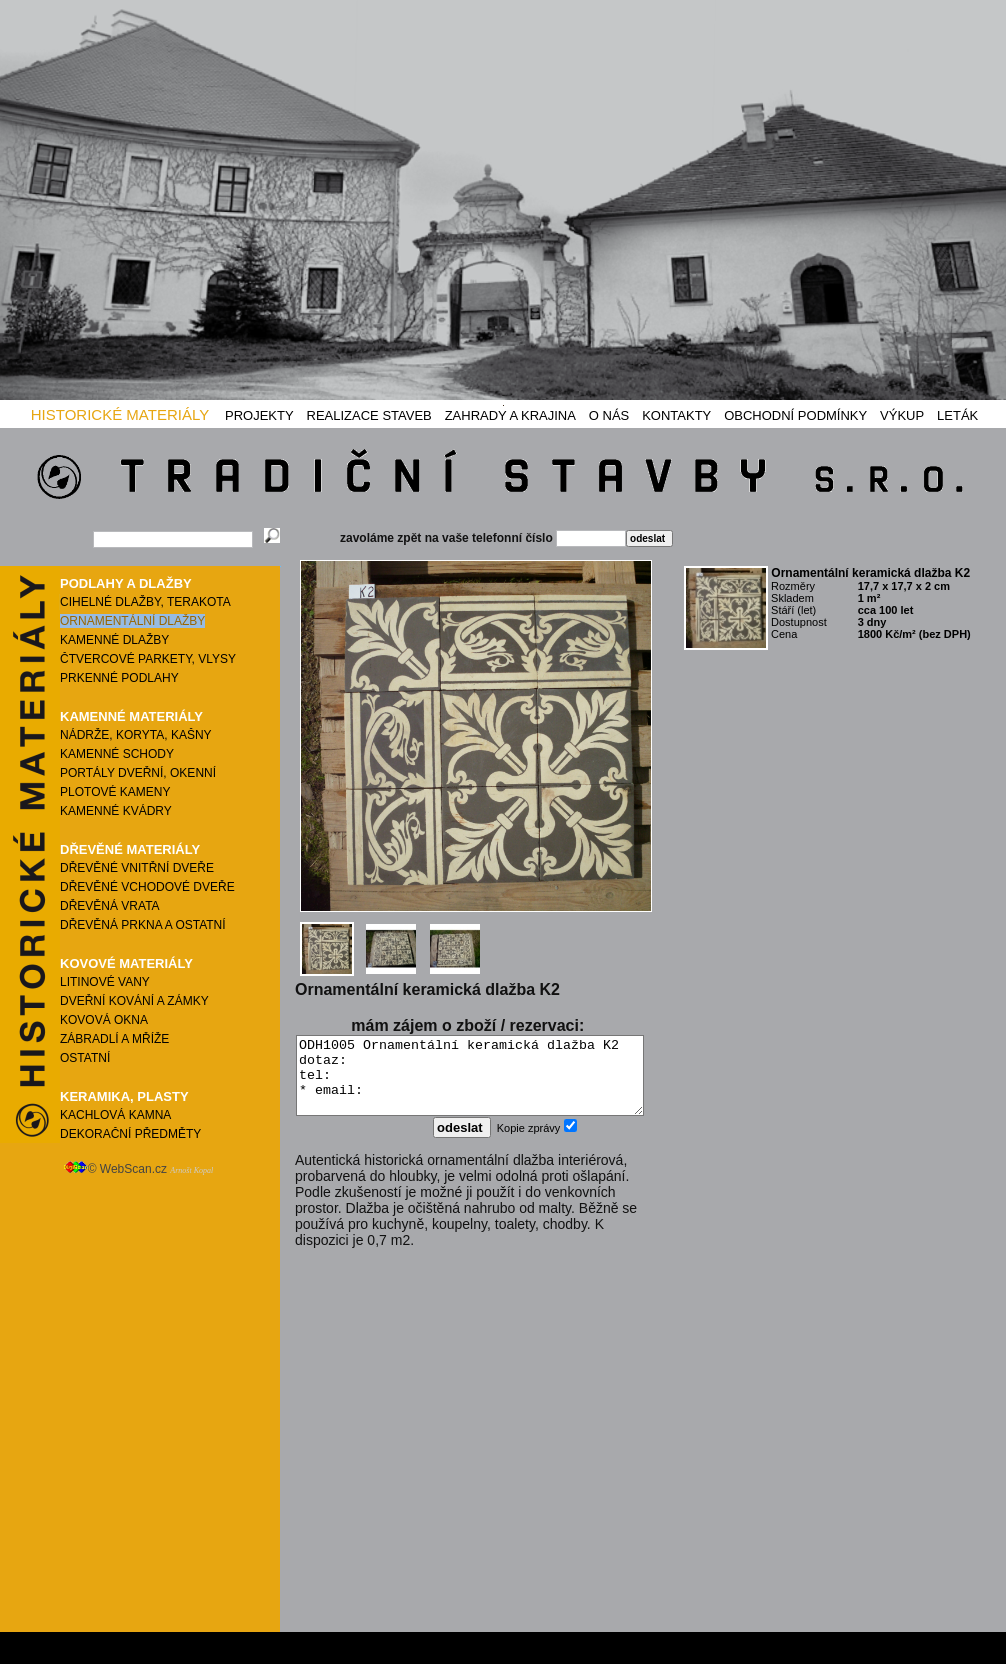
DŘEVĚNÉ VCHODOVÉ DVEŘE (147, 887)
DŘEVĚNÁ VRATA (110, 906)
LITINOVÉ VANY (105, 982)
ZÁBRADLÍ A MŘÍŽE (114, 1039)
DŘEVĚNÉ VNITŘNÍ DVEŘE (137, 868)
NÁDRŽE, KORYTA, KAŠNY (136, 735)
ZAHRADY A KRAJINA (510, 415)
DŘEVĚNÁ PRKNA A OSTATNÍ (143, 925)
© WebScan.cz (138, 1169)
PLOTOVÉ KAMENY (115, 792)
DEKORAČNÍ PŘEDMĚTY (130, 1134)
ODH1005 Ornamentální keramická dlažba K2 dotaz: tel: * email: (470, 1083)
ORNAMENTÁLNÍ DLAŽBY (132, 621)
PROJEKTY (259, 415)
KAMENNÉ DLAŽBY (114, 640)
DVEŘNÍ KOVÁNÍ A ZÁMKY (134, 1001)
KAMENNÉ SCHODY (117, 754)
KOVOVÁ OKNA (104, 1020)
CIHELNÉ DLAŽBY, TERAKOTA (145, 602)
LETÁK (957, 415)
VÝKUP (902, 415)
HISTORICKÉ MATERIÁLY (120, 414)
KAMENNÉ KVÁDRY (116, 811)
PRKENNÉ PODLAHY (119, 678)
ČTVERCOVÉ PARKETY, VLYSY (148, 659)
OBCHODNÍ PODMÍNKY (795, 415)
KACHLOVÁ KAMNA (115, 1115)
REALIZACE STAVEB (369, 415)
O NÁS (609, 415)
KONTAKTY (676, 415)
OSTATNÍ (85, 1058)
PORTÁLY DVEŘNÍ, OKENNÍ (138, 773)
